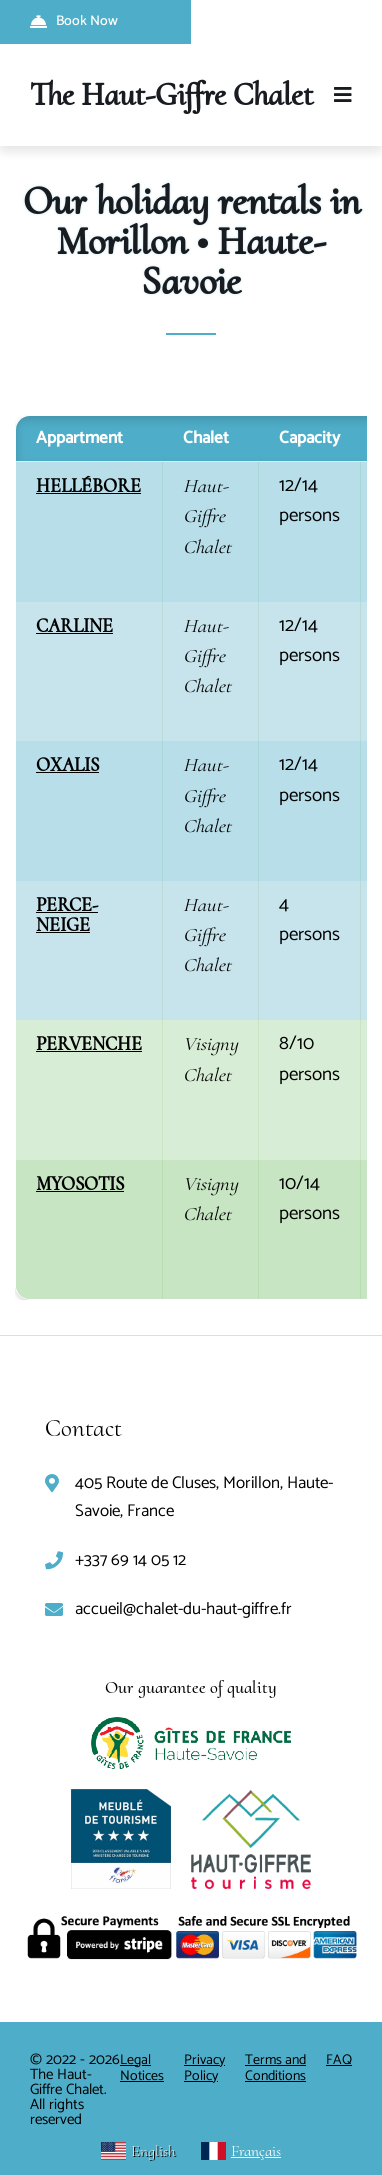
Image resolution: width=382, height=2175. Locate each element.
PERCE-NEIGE (67, 914)
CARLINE (74, 625)
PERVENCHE (89, 1043)
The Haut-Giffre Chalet (171, 94)
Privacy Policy (204, 2068)
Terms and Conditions (275, 2068)
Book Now (74, 21)
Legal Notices (142, 2068)
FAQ (339, 2060)
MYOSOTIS (80, 1183)
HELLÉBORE (88, 485)
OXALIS (67, 764)
